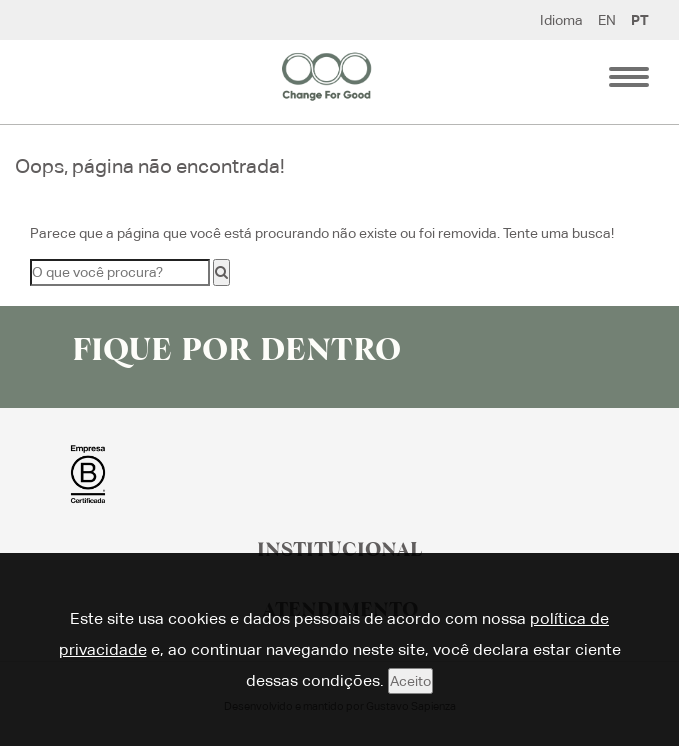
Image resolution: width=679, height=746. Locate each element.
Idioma (561, 20)
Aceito (410, 681)
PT (640, 20)
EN (607, 20)
